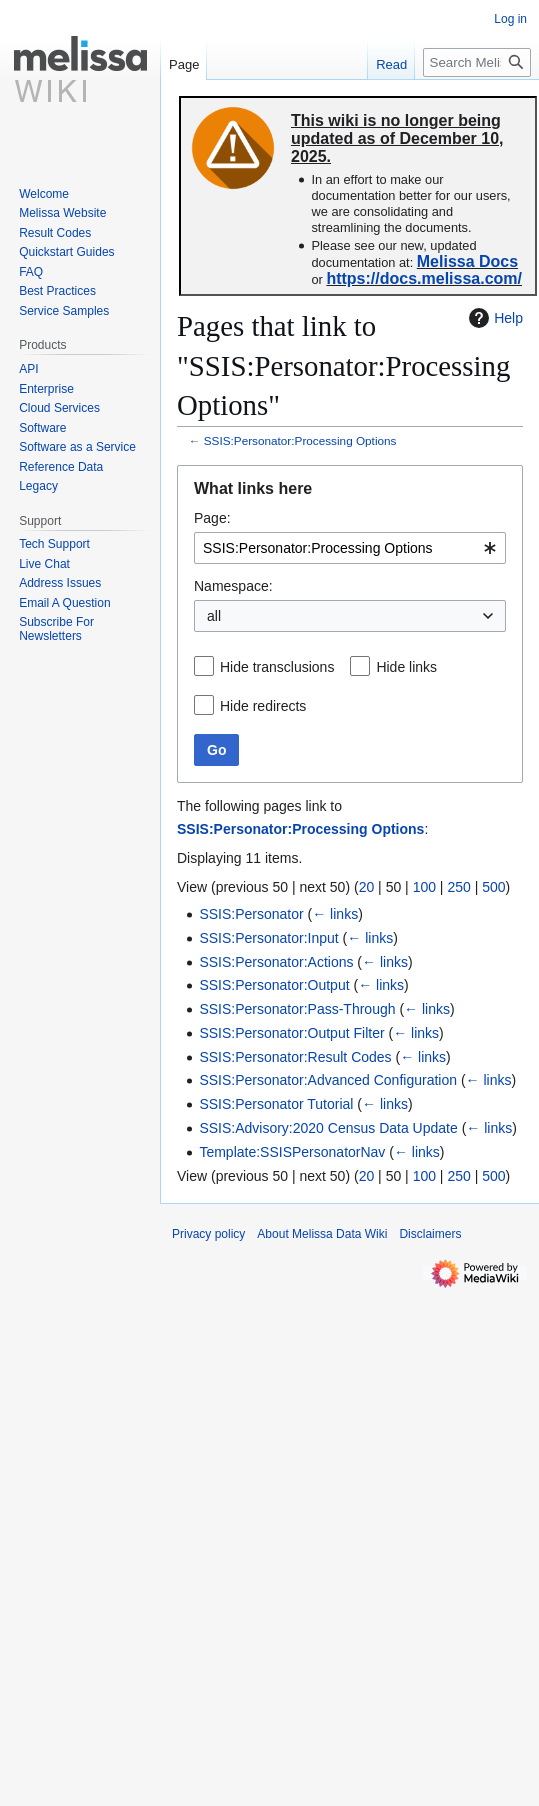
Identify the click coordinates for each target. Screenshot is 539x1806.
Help (493, 318)
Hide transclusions (277, 667)
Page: (212, 518)
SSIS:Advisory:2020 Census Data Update (328, 1128)
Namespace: (233, 586)
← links (335, 914)
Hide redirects (263, 706)
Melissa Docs (467, 261)
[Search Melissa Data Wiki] (477, 62)
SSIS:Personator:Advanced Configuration (328, 1080)
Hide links (406, 667)
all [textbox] (214, 616)
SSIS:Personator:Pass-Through (297, 1009)
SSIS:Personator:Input (268, 938)
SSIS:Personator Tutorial (276, 1104)
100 (424, 887)
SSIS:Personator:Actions (276, 962)
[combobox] (350, 548)
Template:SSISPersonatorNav (292, 1152)
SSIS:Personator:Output (274, 985)
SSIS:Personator (251, 914)
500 (493, 887)
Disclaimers (430, 1234)
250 (458, 887)
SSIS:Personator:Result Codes (295, 1057)
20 (367, 887)
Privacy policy (208, 1234)
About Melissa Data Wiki (322, 1234)
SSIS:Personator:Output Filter (291, 1033)
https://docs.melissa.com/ (424, 278)
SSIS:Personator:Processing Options (300, 440)
